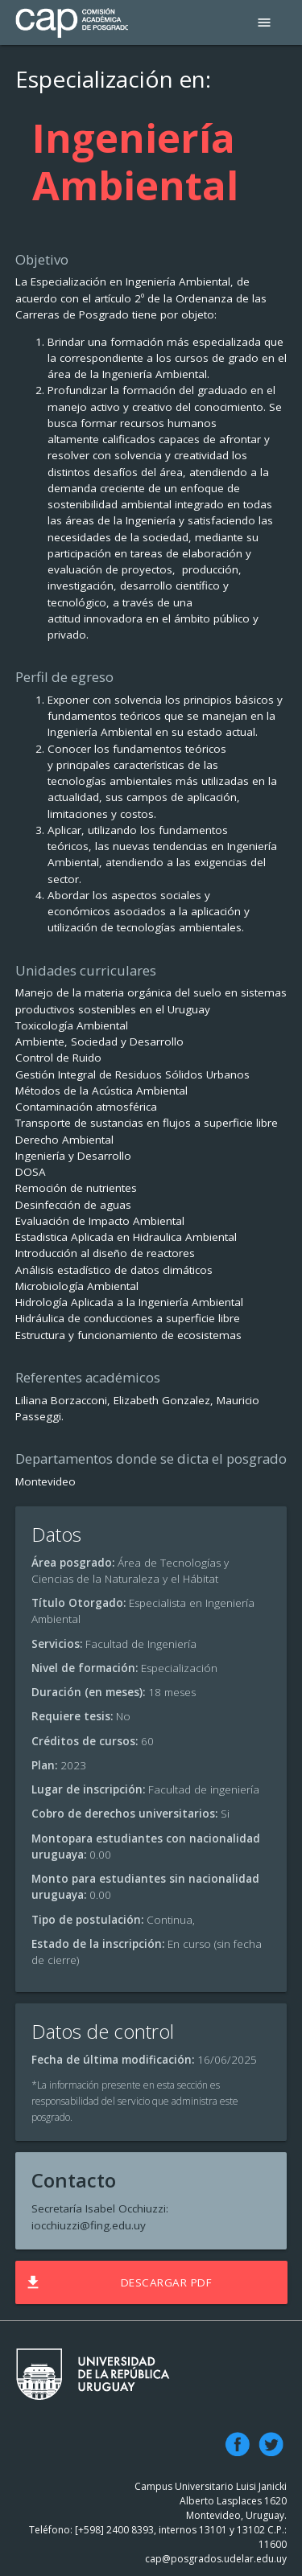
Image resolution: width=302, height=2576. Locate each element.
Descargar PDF (117, 2282)
